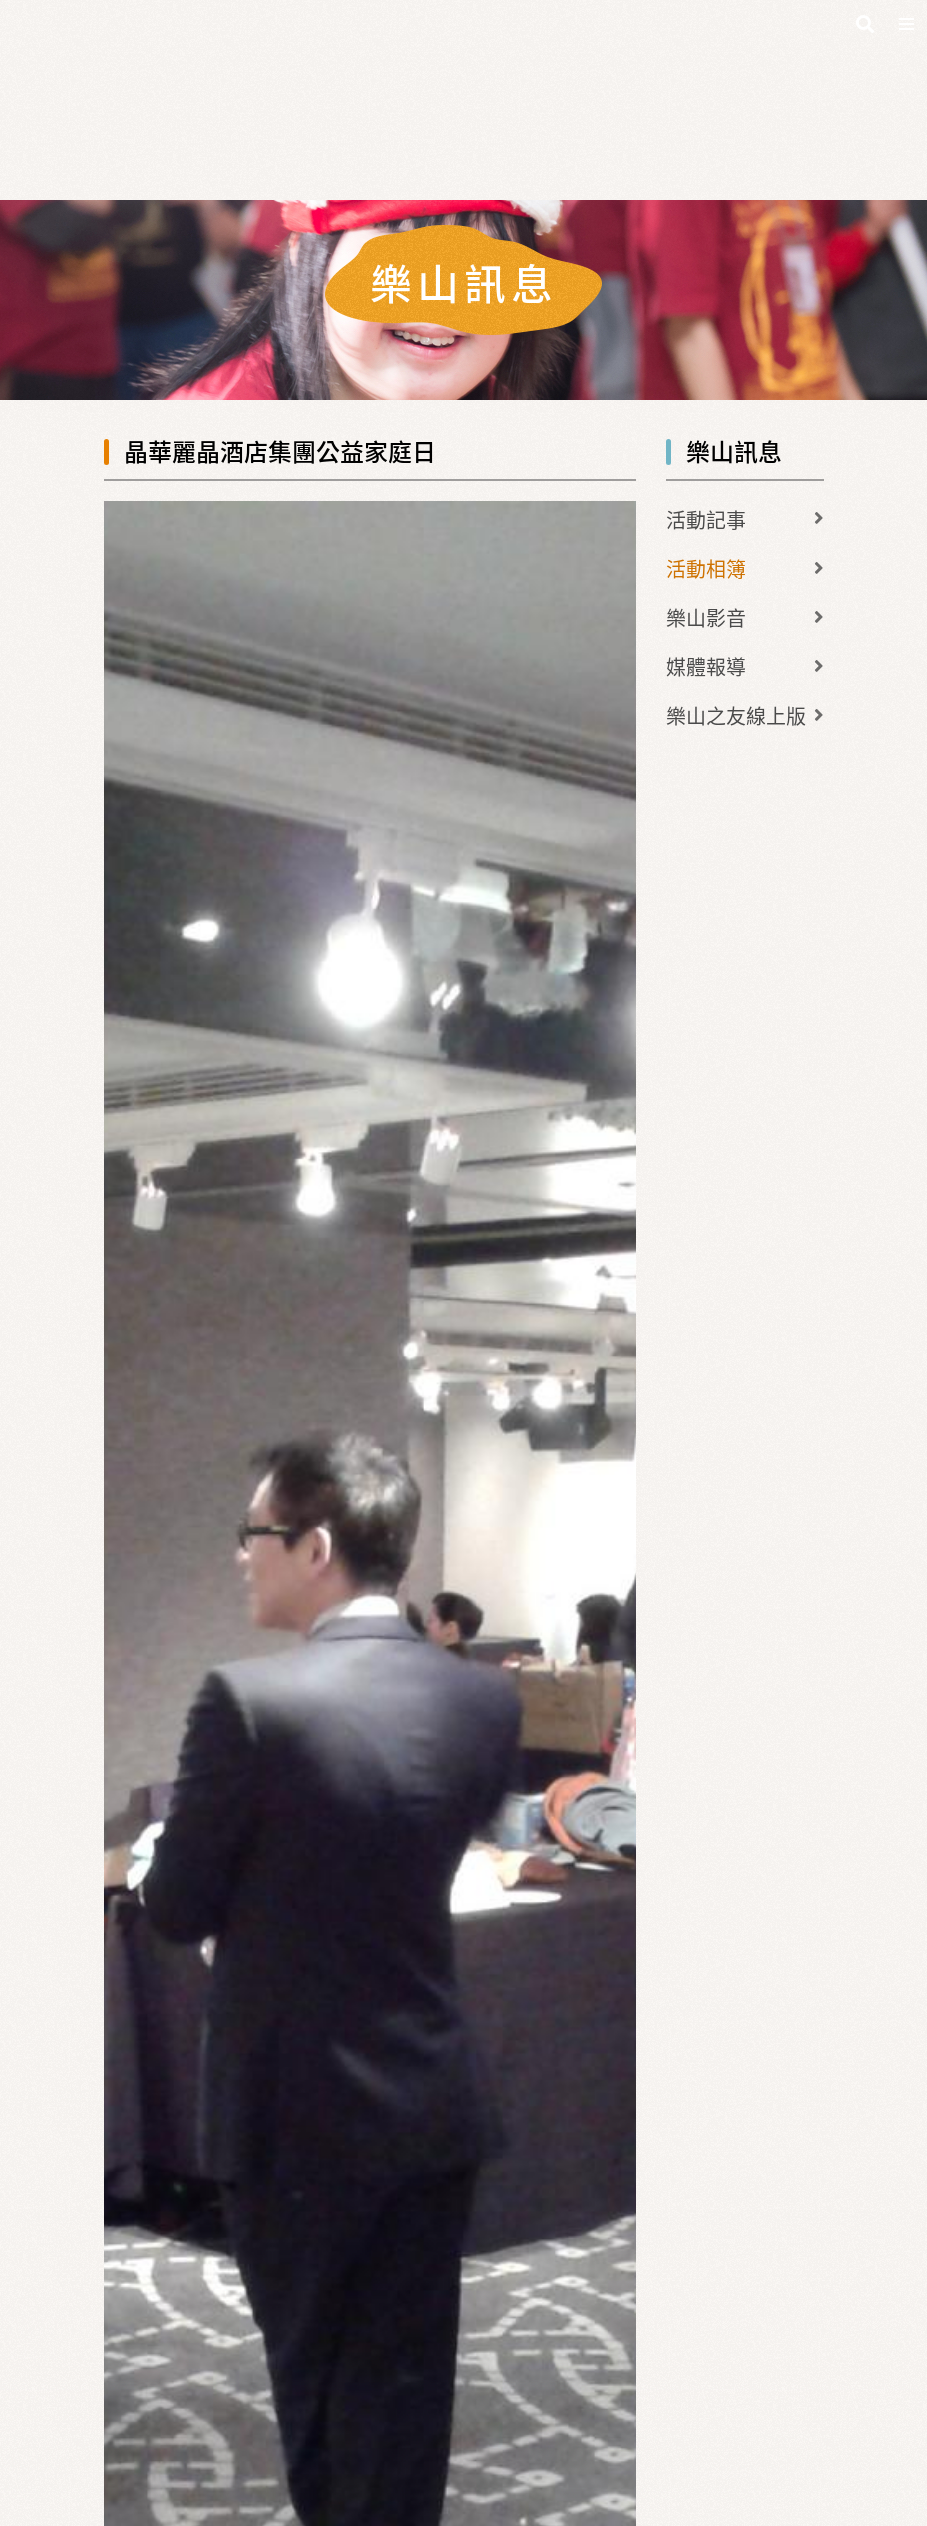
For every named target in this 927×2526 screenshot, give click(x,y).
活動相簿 (706, 568)
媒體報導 (706, 666)
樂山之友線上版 (736, 715)
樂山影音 (706, 617)
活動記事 (706, 519)
